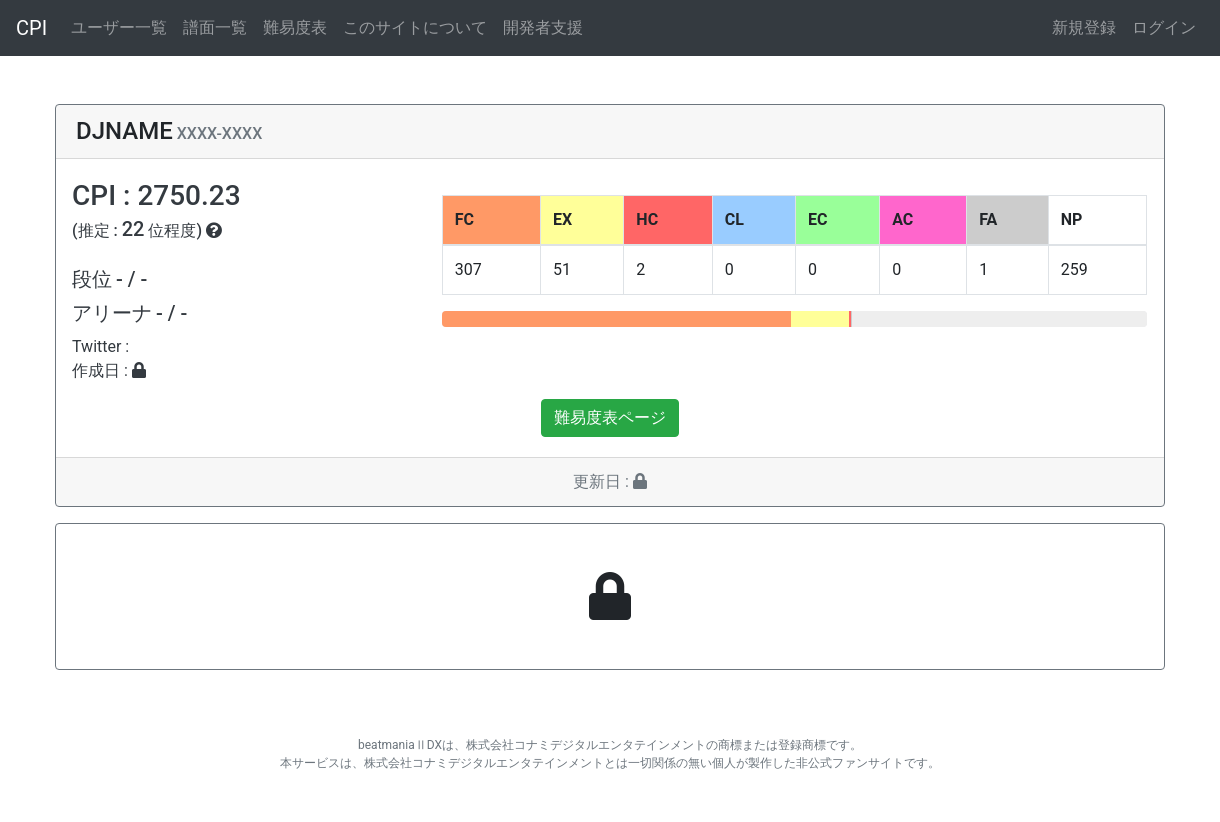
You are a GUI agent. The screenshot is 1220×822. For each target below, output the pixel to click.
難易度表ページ (610, 417)
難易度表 (295, 27)
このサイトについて (415, 27)
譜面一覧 (215, 27)
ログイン (1164, 27)
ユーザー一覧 (119, 27)
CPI (31, 28)
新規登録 (1084, 27)
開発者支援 (543, 27)
